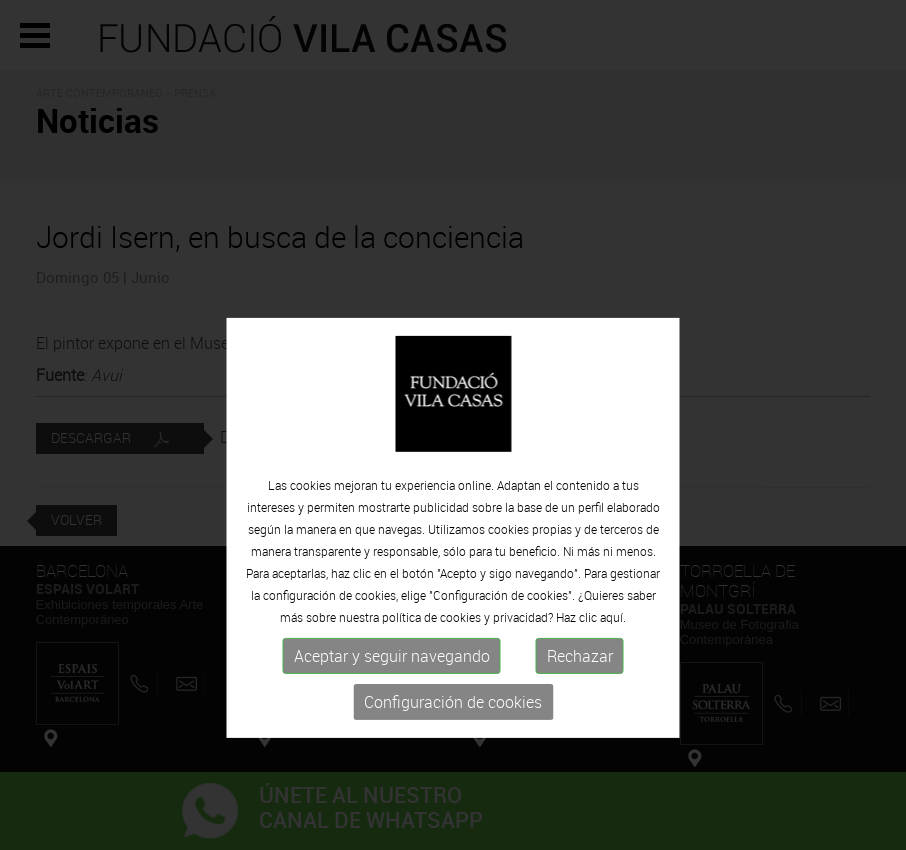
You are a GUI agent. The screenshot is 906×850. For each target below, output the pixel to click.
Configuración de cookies (453, 772)
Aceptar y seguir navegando (392, 726)
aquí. (613, 687)
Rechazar (580, 726)
